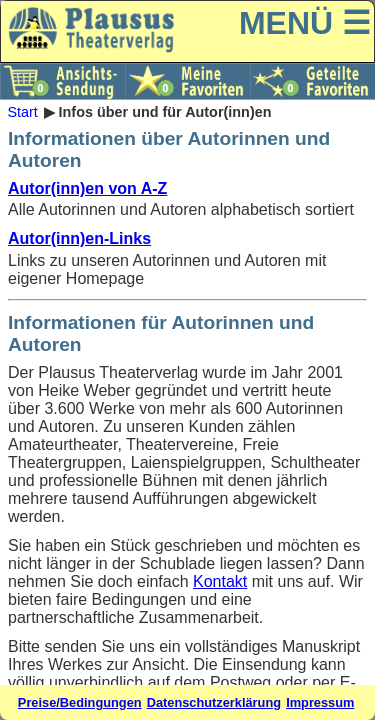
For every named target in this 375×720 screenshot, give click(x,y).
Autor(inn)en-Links (79, 238)
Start (22, 112)
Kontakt (220, 581)
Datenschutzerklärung (214, 702)
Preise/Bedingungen (80, 702)
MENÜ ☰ (305, 23)
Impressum (320, 702)
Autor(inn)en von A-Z (87, 188)
